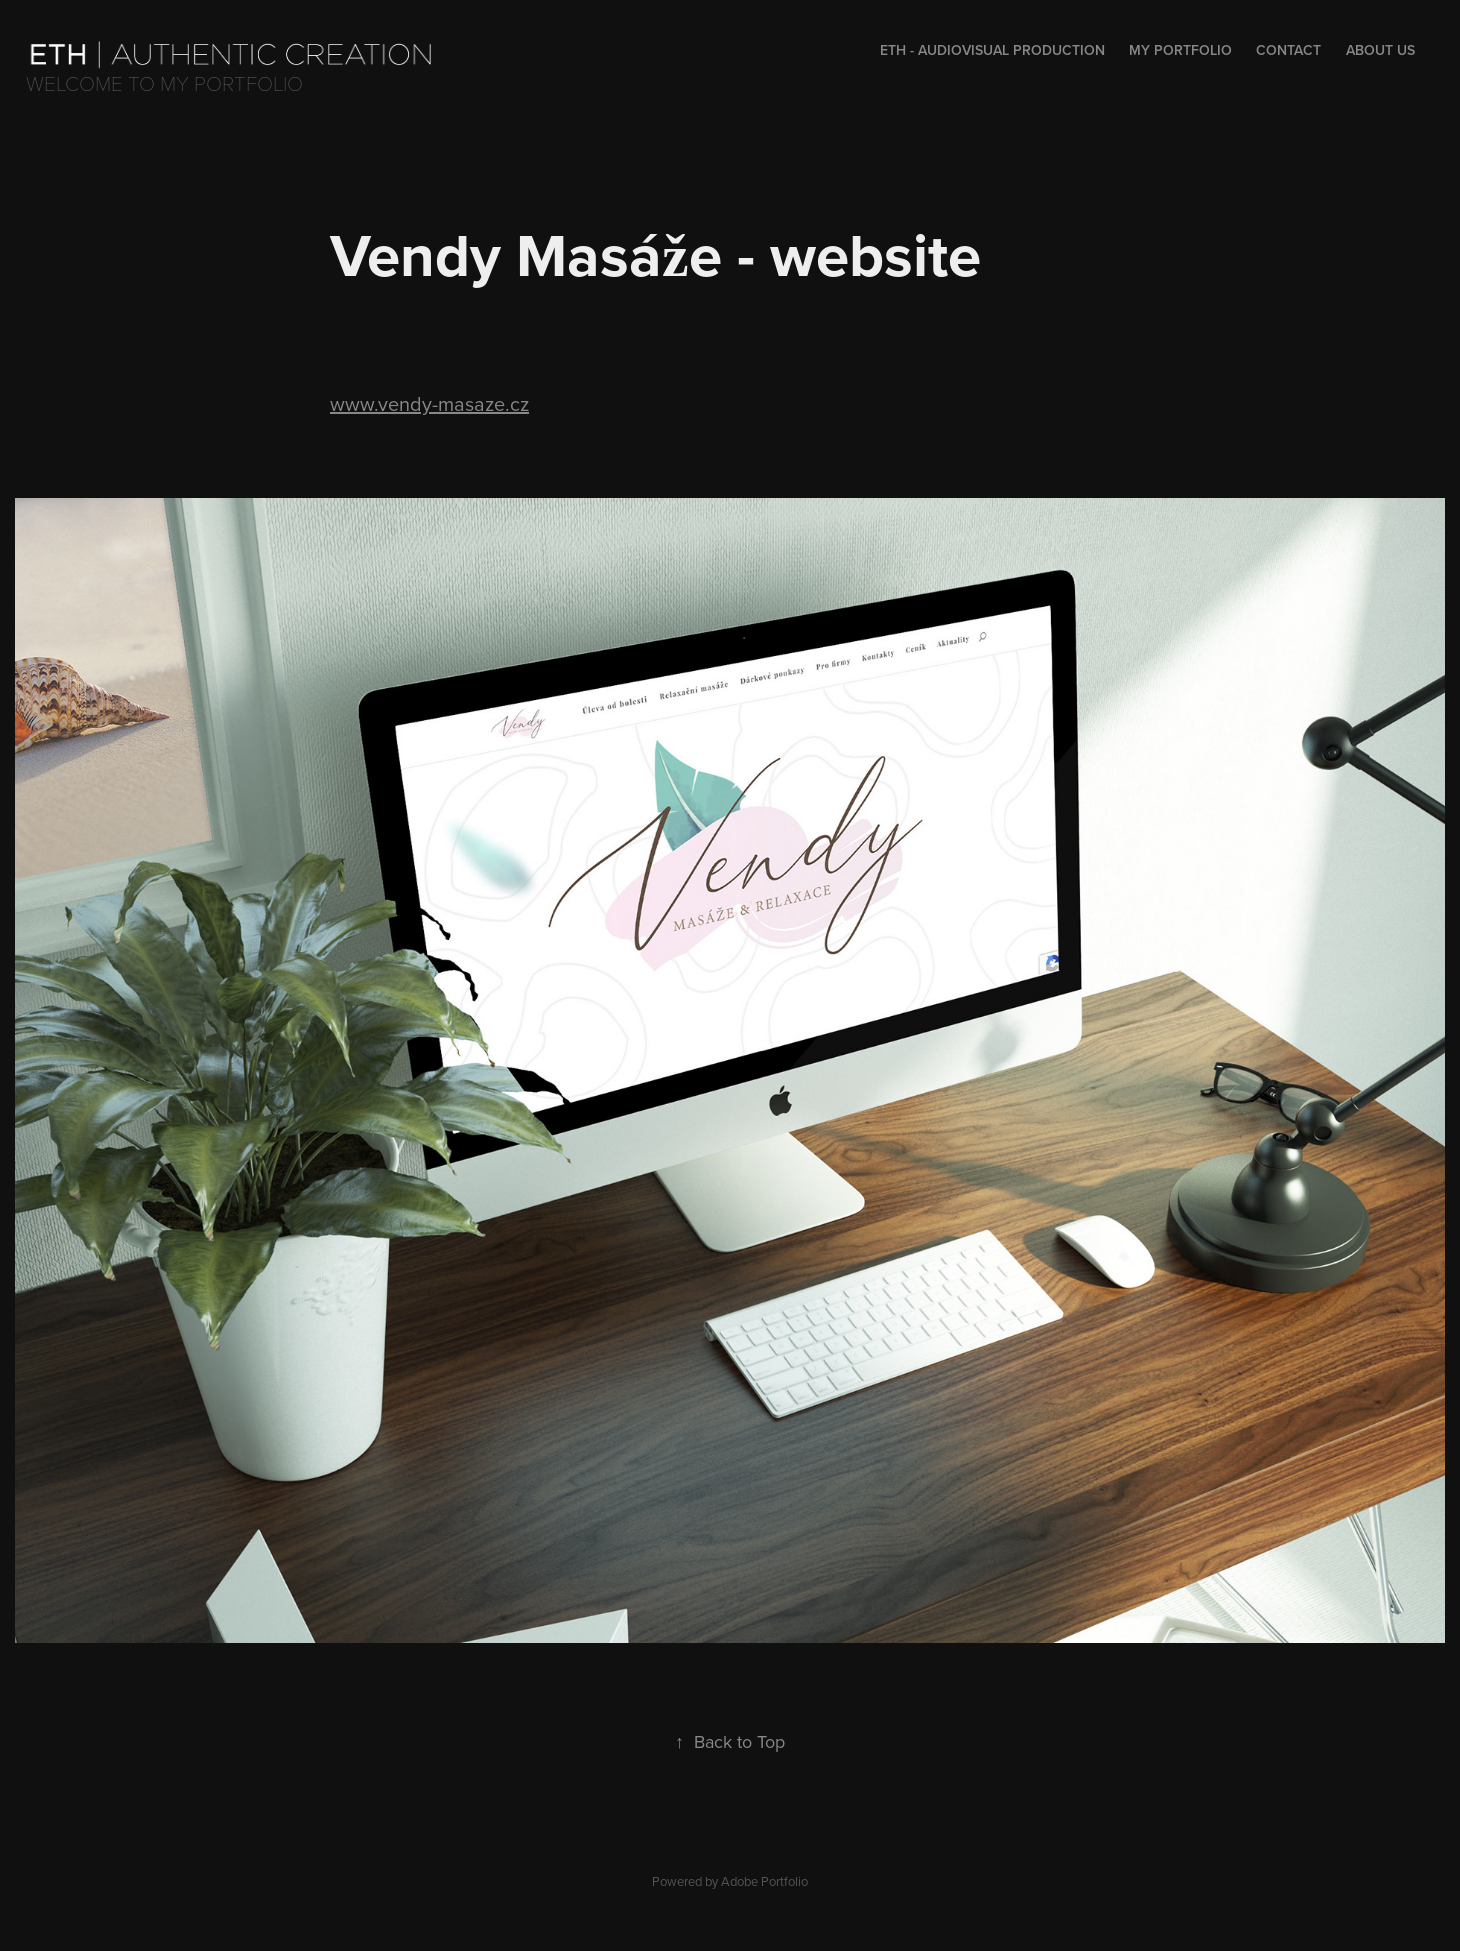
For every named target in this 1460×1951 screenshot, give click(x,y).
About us (1380, 50)
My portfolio (1180, 50)
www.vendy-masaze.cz (429, 403)
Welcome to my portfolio (164, 82)
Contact (1288, 50)
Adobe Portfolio (764, 1881)
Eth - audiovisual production (992, 50)
